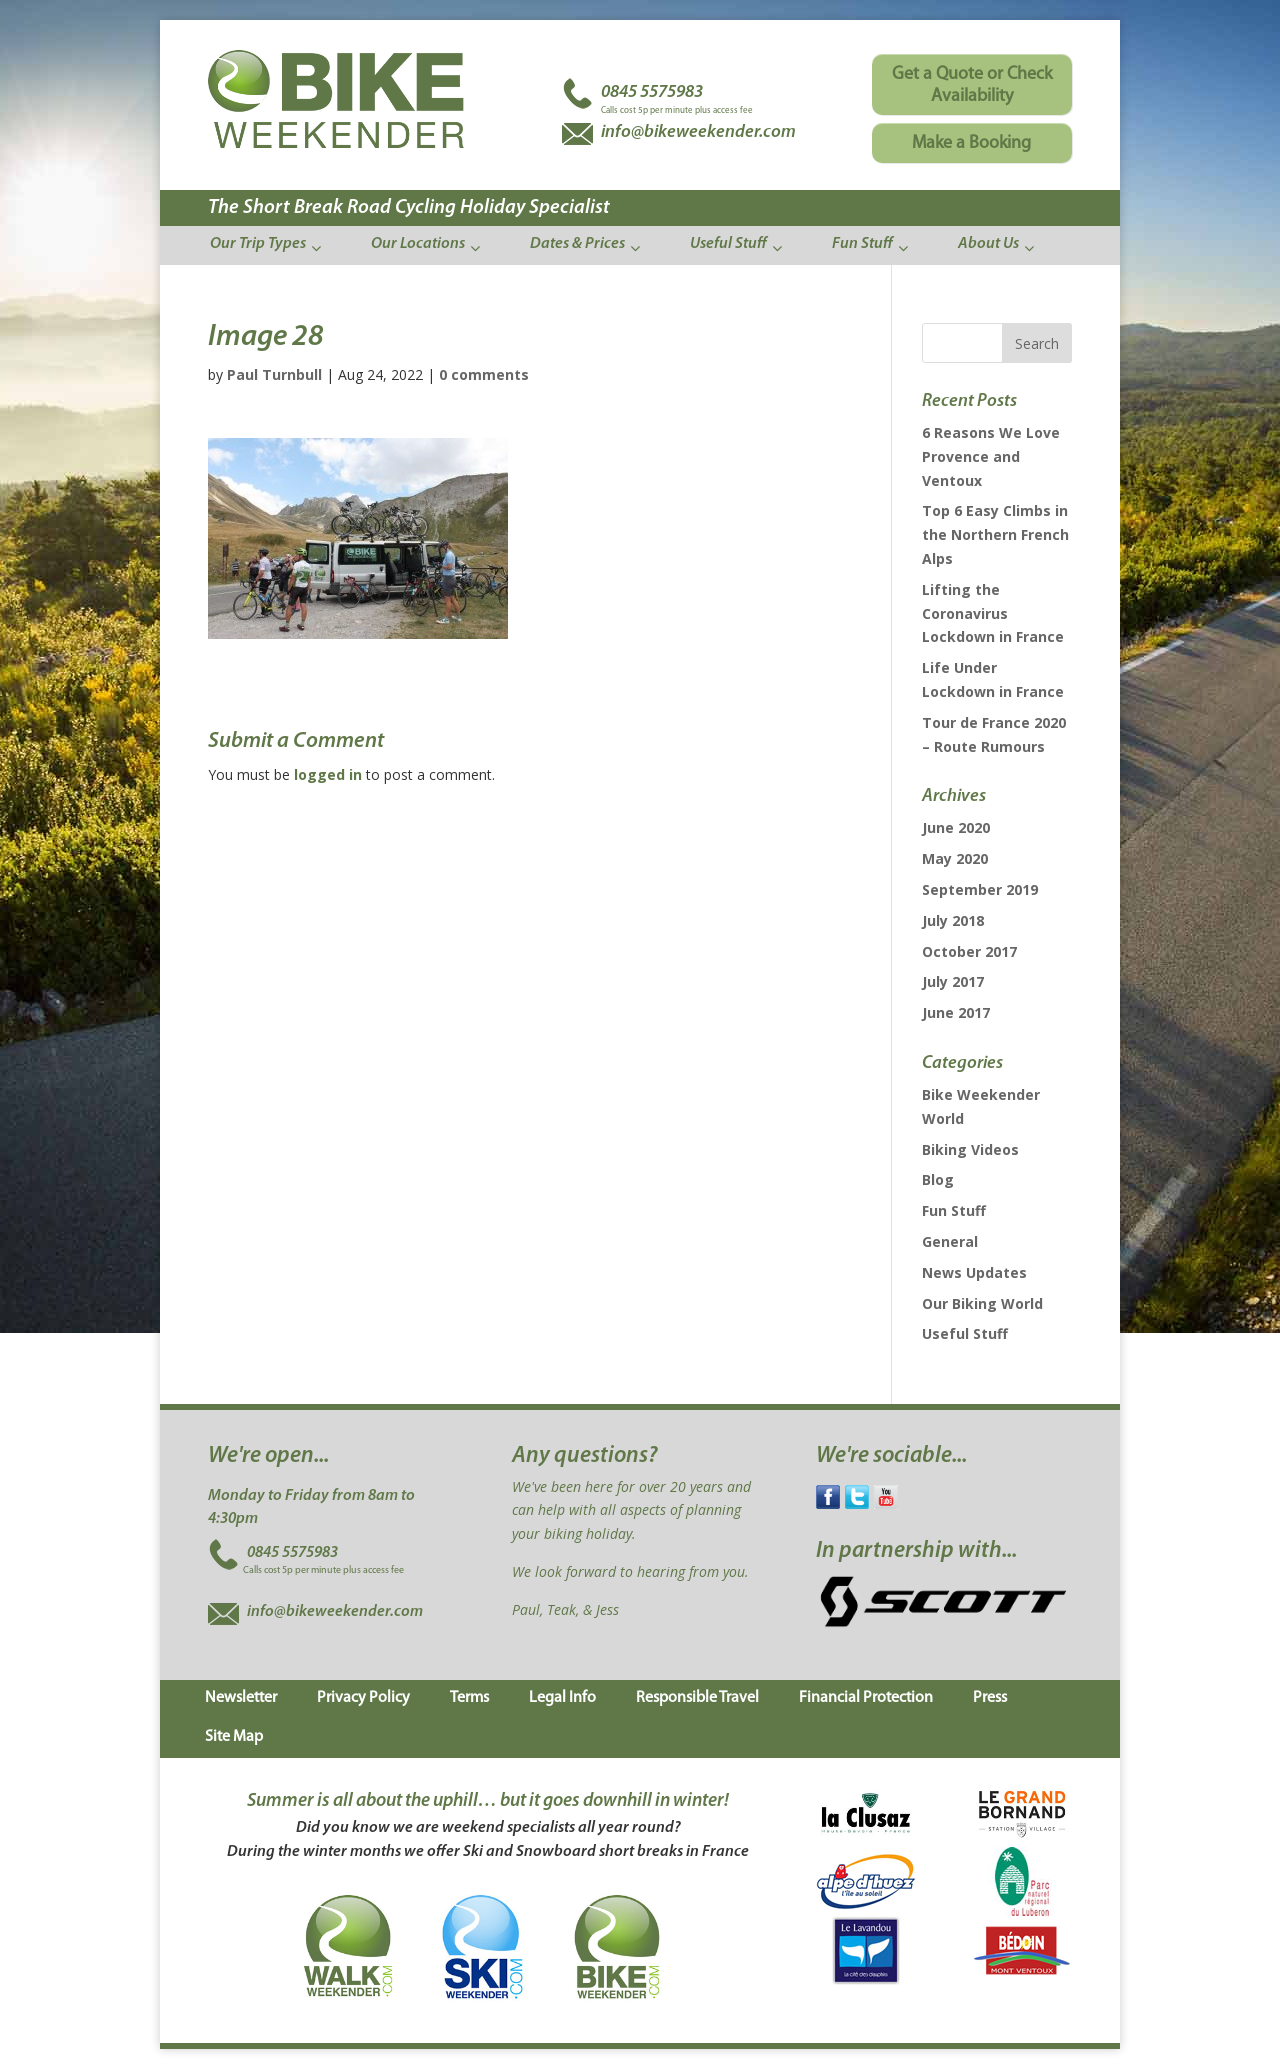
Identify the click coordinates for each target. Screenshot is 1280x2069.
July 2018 (953, 920)
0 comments (484, 374)
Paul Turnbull (274, 374)
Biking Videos (970, 1149)
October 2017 (969, 951)
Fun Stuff (954, 1210)
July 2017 (953, 981)
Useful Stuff (965, 1333)
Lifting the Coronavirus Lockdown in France (993, 613)
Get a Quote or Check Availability (972, 85)
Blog (938, 1179)
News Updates (974, 1272)
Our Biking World (982, 1303)
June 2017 (956, 1012)
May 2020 (955, 858)
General (950, 1241)
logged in (328, 774)
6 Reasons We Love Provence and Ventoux (991, 456)
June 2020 (956, 827)
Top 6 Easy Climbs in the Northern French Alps (995, 534)
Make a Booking (971, 143)
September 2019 (980, 889)
